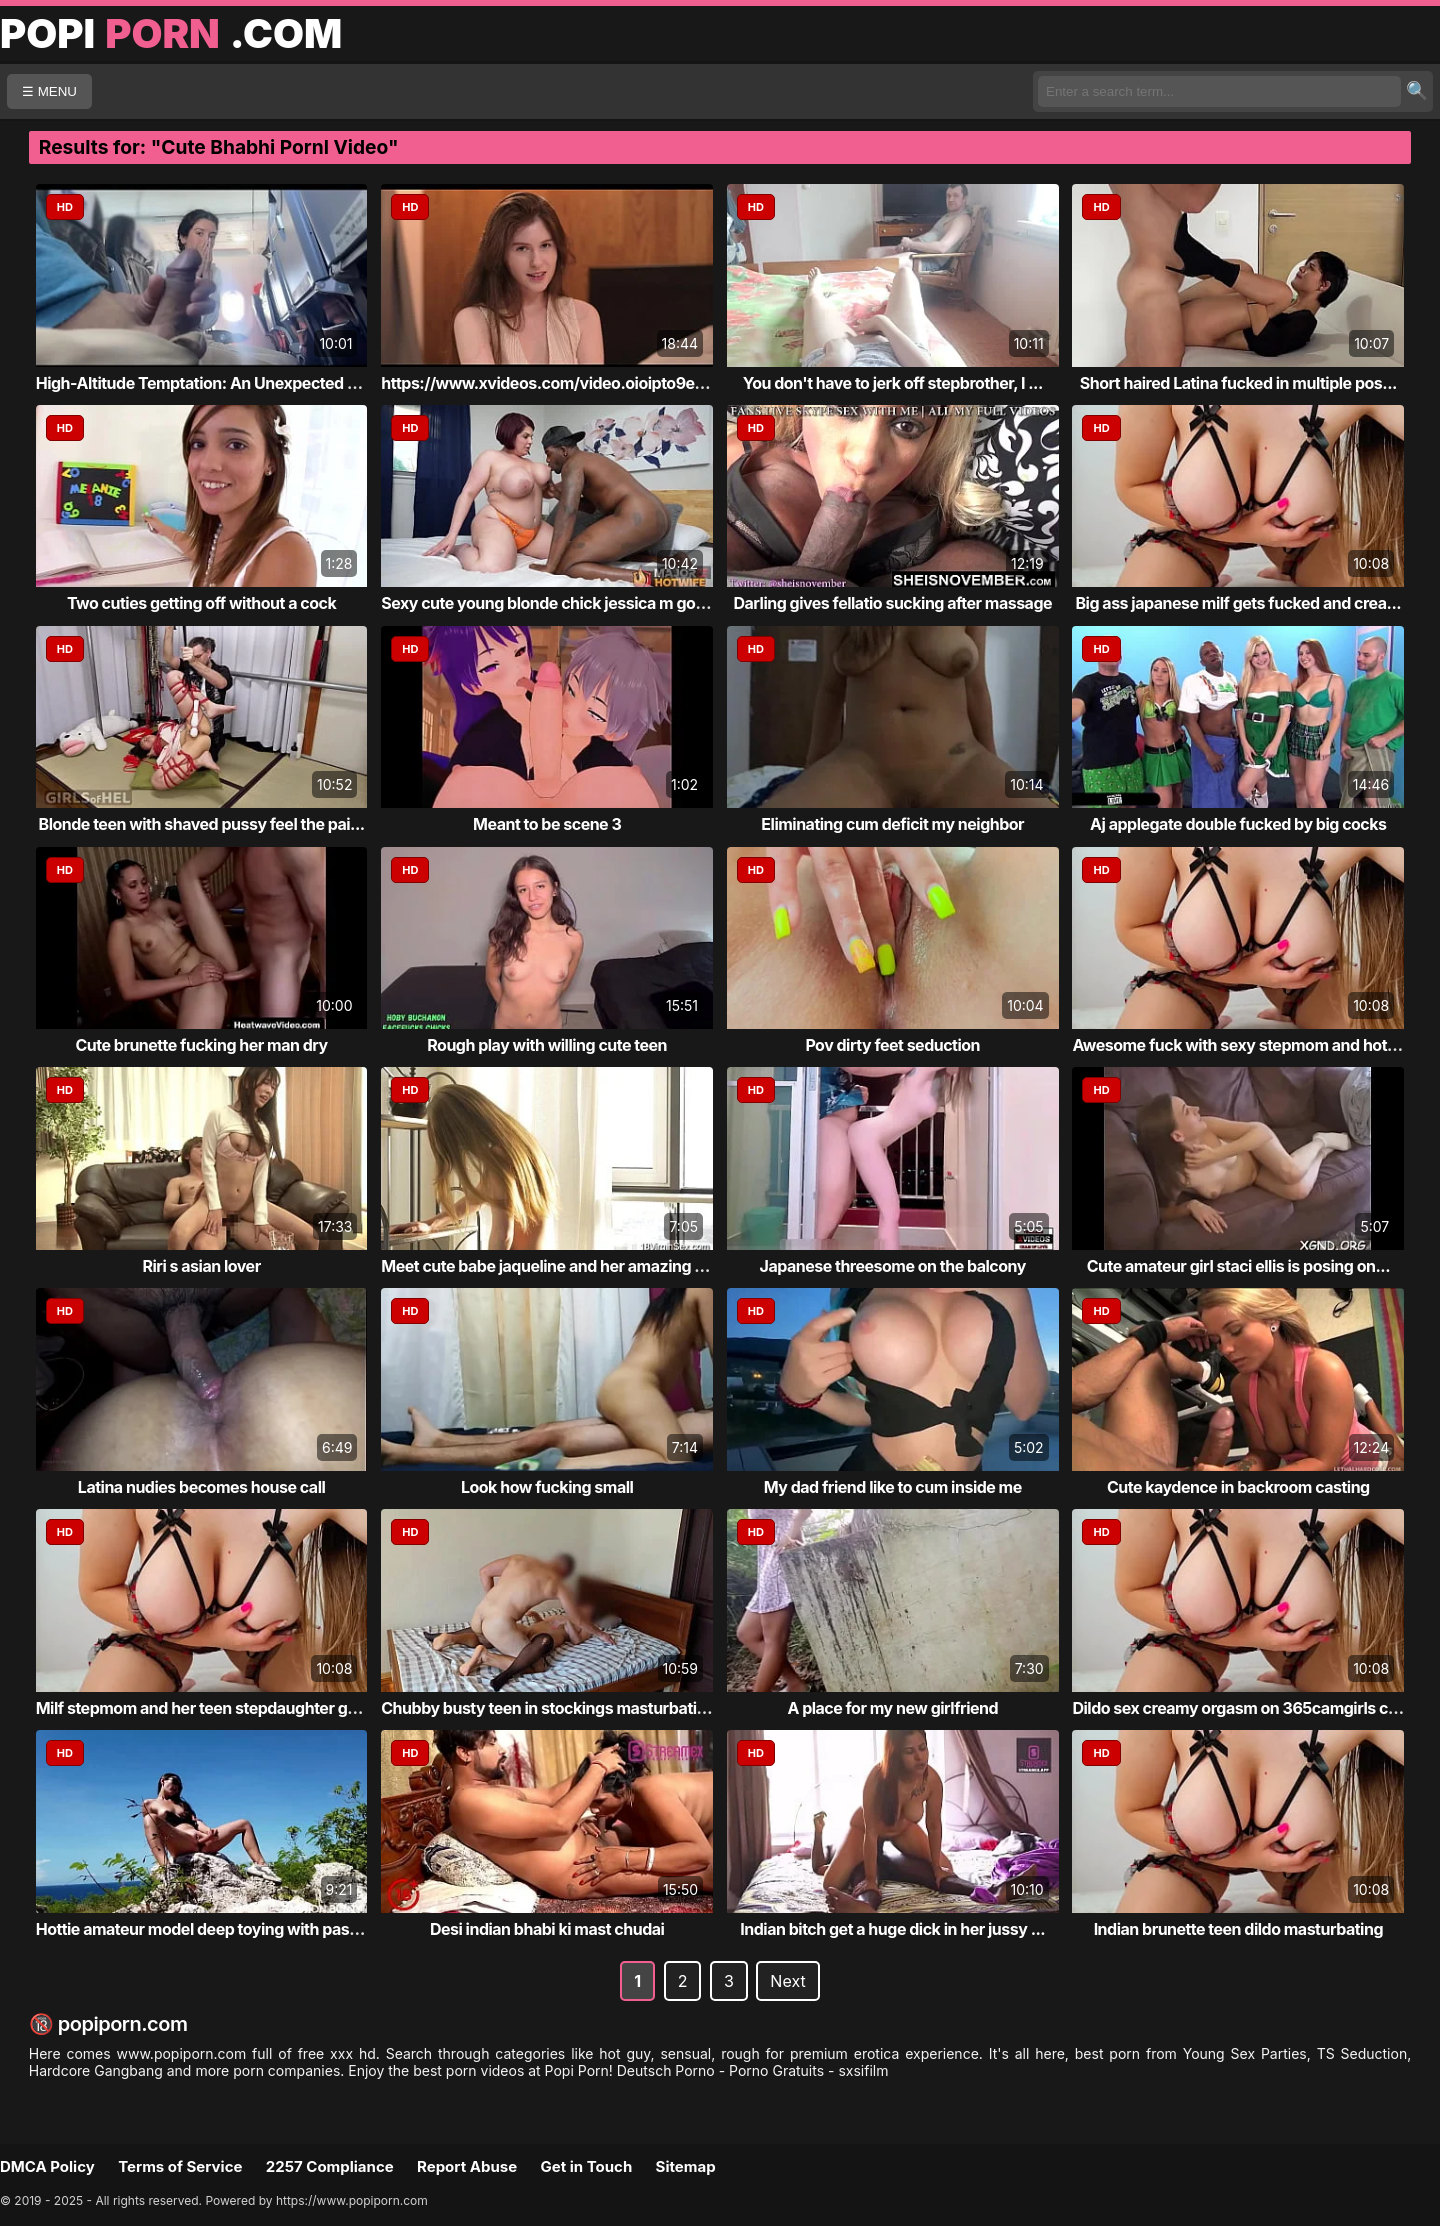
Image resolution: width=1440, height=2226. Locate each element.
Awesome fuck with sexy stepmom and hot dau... (1252, 1045)
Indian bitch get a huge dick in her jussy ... (892, 1929)
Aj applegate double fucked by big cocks (1238, 824)
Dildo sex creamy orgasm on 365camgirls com (1241, 1708)
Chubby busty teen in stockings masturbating (548, 1708)
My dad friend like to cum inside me (893, 1487)
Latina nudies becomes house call (201, 1487)
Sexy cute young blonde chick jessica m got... (548, 603)
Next (787, 1981)
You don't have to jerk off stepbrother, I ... (893, 383)
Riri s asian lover (202, 1266)
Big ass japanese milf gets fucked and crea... (1239, 603)
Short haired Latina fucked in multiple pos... (1238, 383)
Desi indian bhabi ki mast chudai (547, 1929)
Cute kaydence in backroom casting (1238, 1487)
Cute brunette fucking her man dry (201, 1045)
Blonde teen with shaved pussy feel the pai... (202, 824)
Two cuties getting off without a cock (201, 603)
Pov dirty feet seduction (892, 1045)
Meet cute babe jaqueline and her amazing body (556, 1266)
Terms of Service (180, 2166)
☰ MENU (49, 91)
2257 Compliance (330, 2166)
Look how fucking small (547, 1487)
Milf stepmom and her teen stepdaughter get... (206, 1708)
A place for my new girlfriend (892, 1708)
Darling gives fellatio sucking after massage (892, 603)
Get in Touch (586, 2166)
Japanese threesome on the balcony (893, 1266)
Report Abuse (467, 2166)
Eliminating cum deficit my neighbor (892, 824)
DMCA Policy (47, 2166)
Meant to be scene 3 (547, 824)
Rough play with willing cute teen (547, 1045)
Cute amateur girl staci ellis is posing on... (1238, 1266)
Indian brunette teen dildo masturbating (1238, 1929)
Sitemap (686, 2166)
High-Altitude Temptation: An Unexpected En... (208, 383)
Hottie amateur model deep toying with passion (208, 1929)
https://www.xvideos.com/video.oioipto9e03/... (557, 383)
